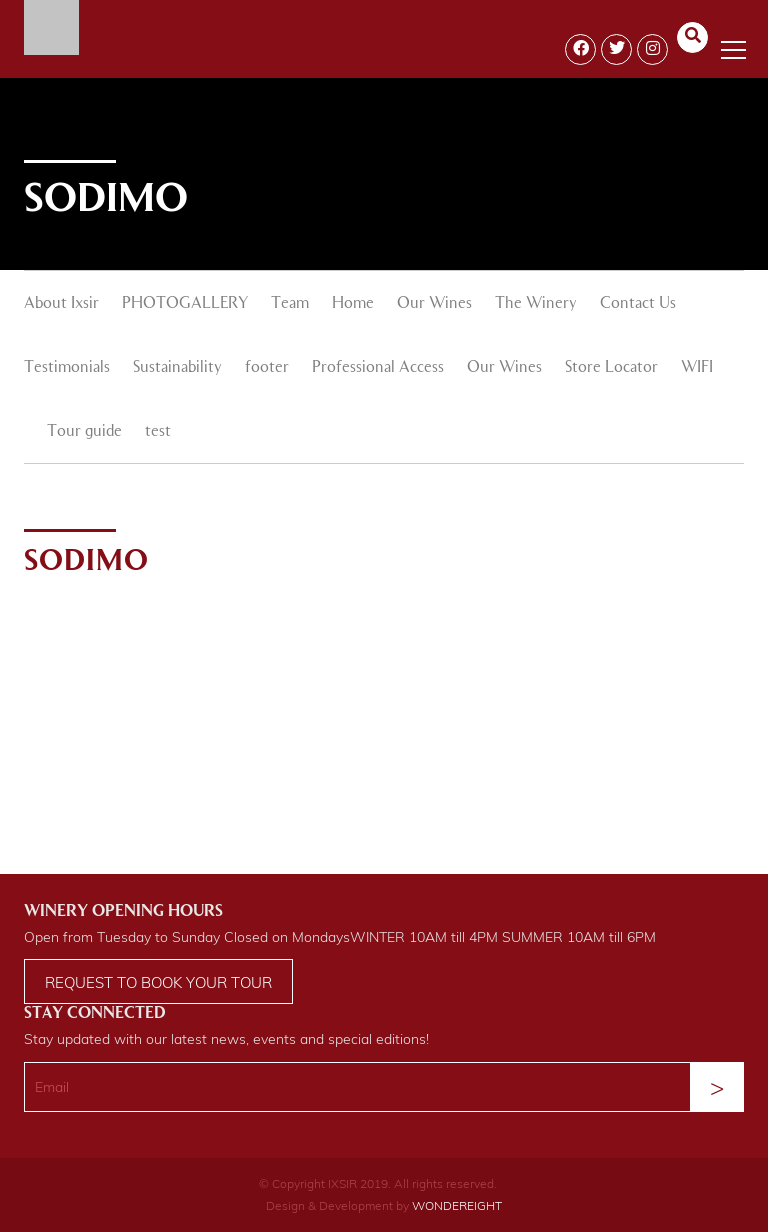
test (158, 432)
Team (290, 304)
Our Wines (434, 304)
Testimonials (67, 368)
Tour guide (84, 432)
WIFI (697, 368)
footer (267, 368)
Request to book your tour (158, 982)
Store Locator (611, 368)
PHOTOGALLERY (185, 304)
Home (353, 304)
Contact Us (638, 304)
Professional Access (378, 368)
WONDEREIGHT (457, 1205)
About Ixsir (61, 304)
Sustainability (177, 368)
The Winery (536, 304)
